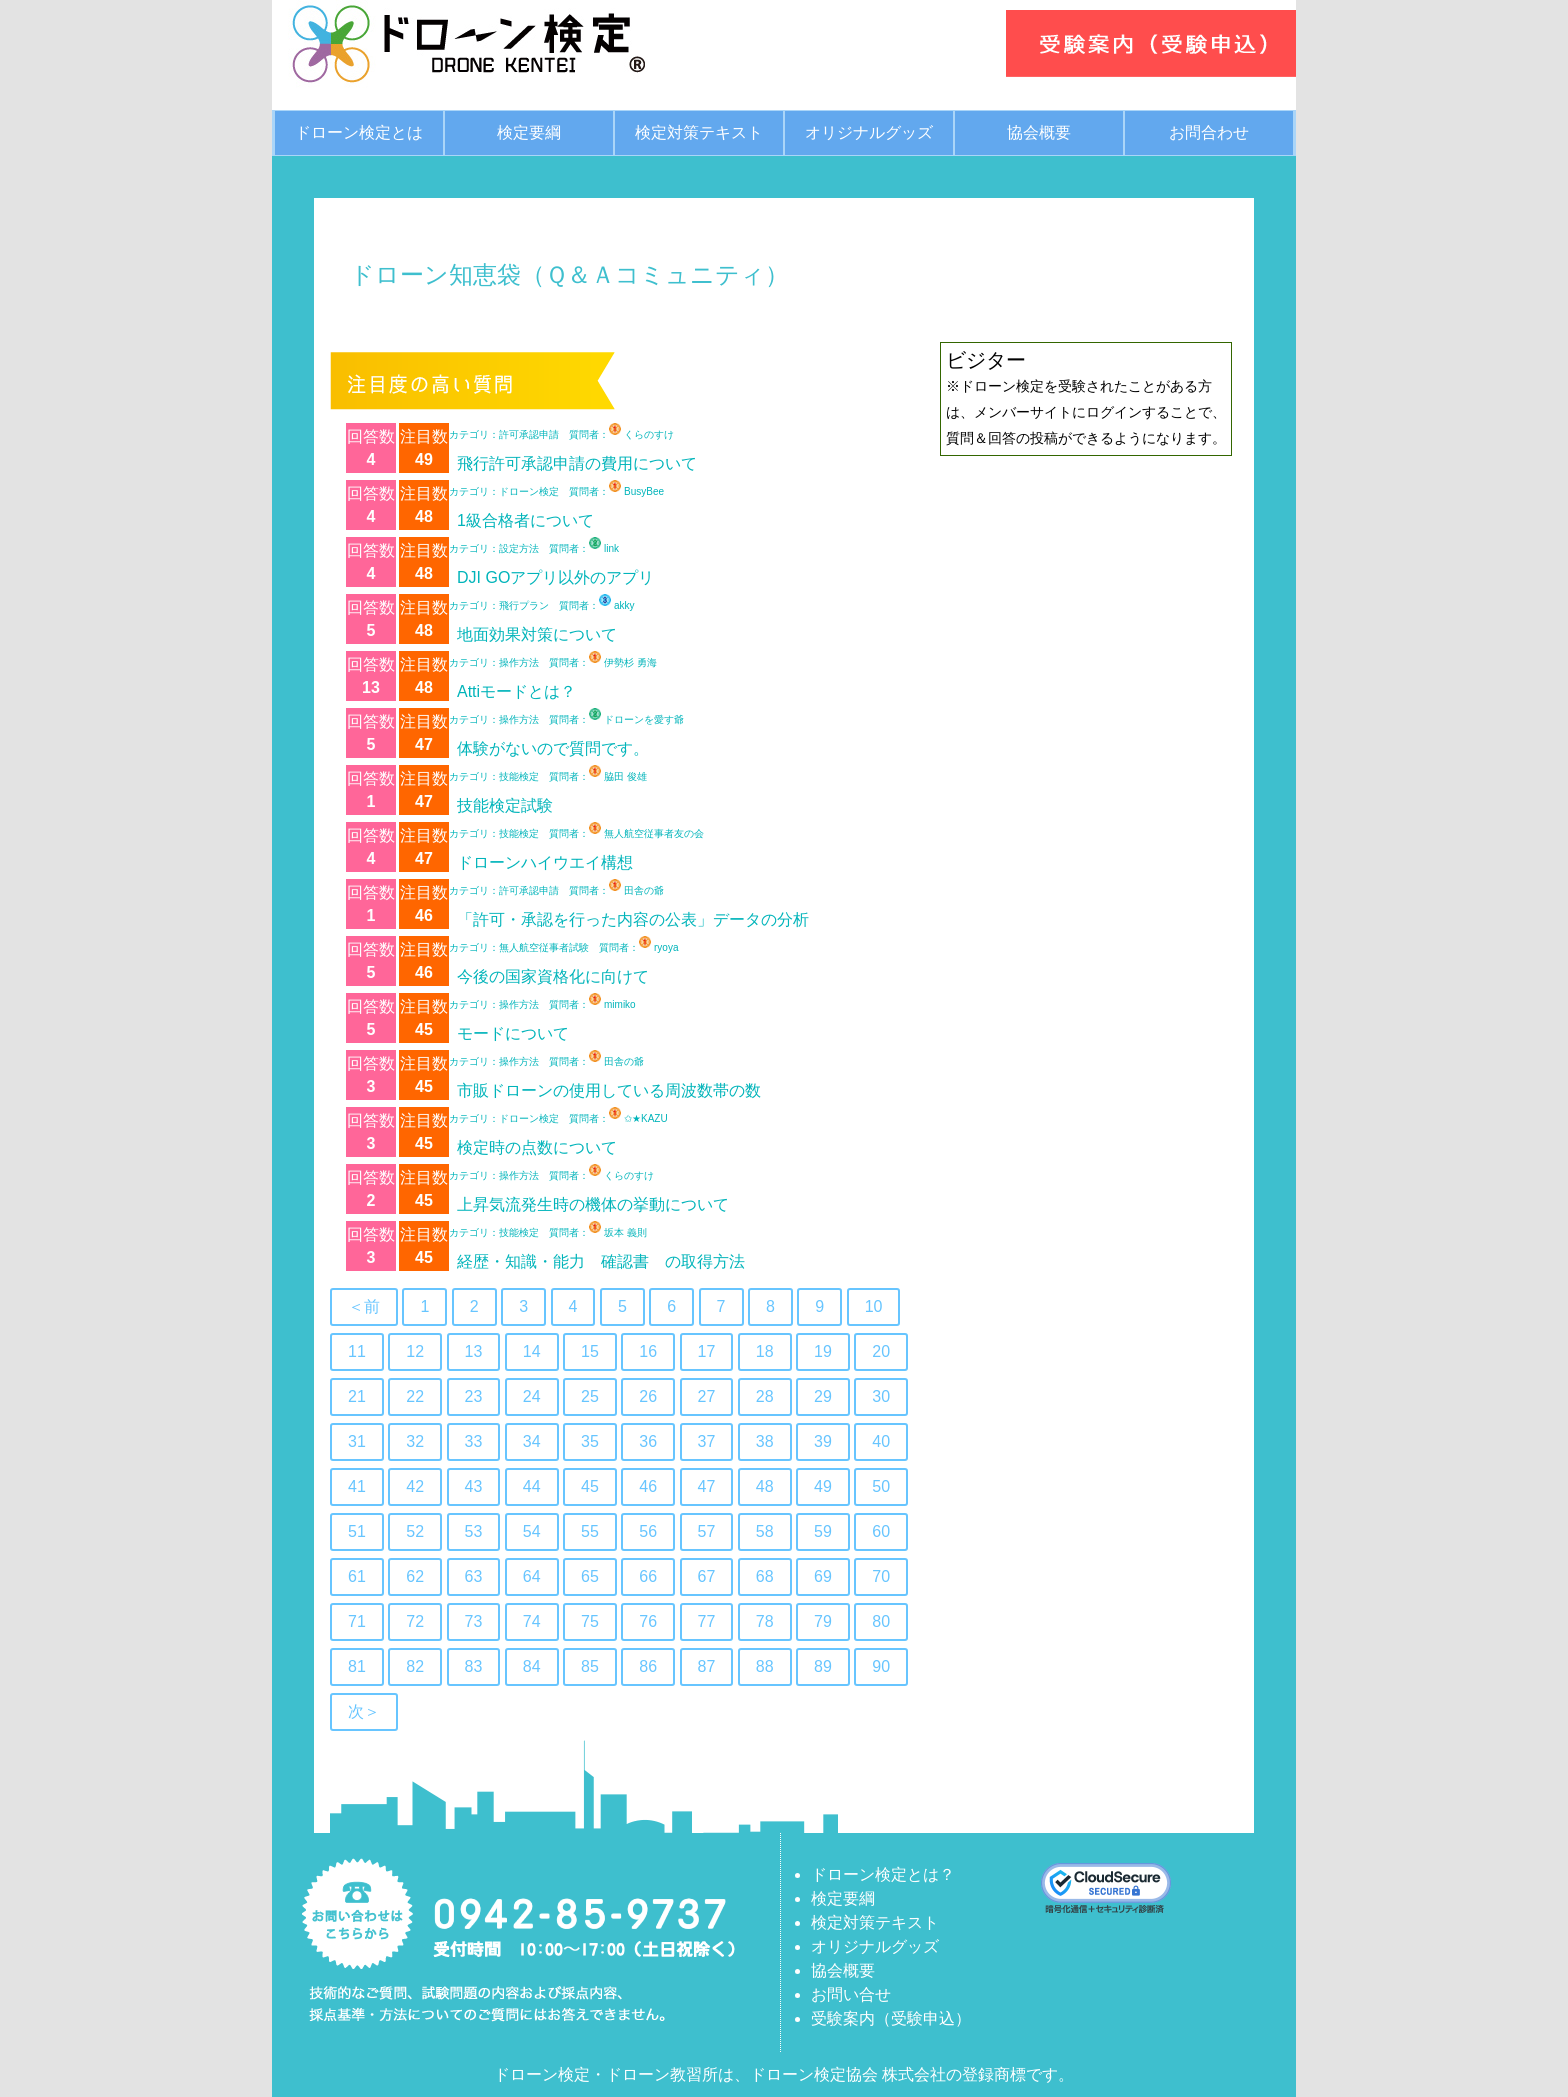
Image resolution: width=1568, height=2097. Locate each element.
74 (532, 1621)
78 (765, 1621)
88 (765, 1666)
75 (590, 1621)
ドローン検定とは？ (883, 1874)
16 (648, 1351)
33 (474, 1441)
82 (415, 1666)
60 (881, 1531)
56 (648, 1531)
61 (357, 1576)
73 (474, 1621)
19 (823, 1351)
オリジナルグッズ (869, 132)
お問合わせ (1209, 132)
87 (707, 1666)
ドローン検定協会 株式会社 (848, 2074)
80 (881, 1621)
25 (590, 1396)
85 (590, 1666)
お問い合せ (851, 1994)
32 (415, 1441)
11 (357, 1351)
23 (474, 1396)
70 (881, 1576)
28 (765, 1396)
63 (474, 1576)
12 (415, 1351)
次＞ (364, 1711)
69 (823, 1576)
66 (648, 1576)
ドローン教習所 (662, 2074)
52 (415, 1531)
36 (648, 1441)
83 (474, 1666)
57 (707, 1531)
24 (532, 1396)
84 (532, 1666)
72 (415, 1621)
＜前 (364, 1306)
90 (881, 1666)
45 (590, 1486)
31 (357, 1441)
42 (415, 1486)
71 (357, 1621)
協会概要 (1039, 132)
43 (474, 1486)
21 (357, 1396)
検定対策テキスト (699, 132)
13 (474, 1351)
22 (415, 1396)
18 (765, 1351)
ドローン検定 (542, 2074)
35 (590, 1441)
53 (474, 1531)
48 (765, 1486)
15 (590, 1351)
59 (823, 1531)
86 (648, 1666)
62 (415, 1576)
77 (707, 1621)
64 (532, 1576)
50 (881, 1486)
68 (765, 1576)
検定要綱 (529, 132)
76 (648, 1621)
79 (823, 1621)
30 (881, 1396)
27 (707, 1396)
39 (823, 1441)
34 (532, 1441)
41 (357, 1486)
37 (707, 1441)
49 (823, 1486)
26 (648, 1396)
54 (532, 1531)
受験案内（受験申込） (891, 2018)
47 (707, 1486)
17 (707, 1351)
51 (357, 1531)
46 (648, 1486)
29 (823, 1396)
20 (881, 1351)
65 (590, 1576)
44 (532, 1486)
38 (765, 1441)
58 (765, 1531)
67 (707, 1576)
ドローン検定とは (359, 132)
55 (590, 1531)
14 (532, 1351)
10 (874, 1306)
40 (881, 1441)
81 (357, 1666)
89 (823, 1666)
